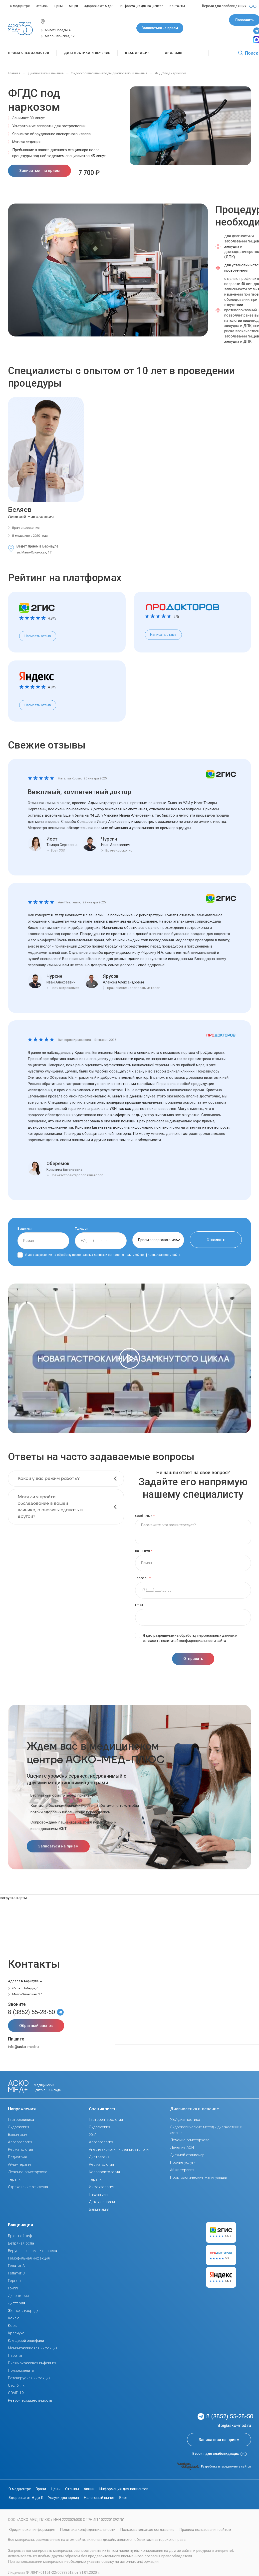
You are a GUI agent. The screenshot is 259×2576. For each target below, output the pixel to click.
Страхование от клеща (28, 2187)
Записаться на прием (160, 28)
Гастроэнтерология (106, 2119)
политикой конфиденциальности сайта (153, 1255)
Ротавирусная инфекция (29, 2378)
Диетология (99, 2157)
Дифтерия (16, 2303)
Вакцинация (18, 2134)
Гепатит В (16, 2273)
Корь (12, 2325)
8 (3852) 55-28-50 (31, 2012)
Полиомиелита (21, 2370)
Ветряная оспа (21, 2243)
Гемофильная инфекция (29, 2258)
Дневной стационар (187, 2155)
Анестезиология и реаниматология (119, 2149)
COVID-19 (15, 2393)
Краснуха (16, 2333)
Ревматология (20, 2149)
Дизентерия (18, 2295)
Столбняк (16, 2385)
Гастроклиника (21, 2119)
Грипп (13, 2288)
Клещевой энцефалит (27, 2340)
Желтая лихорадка (24, 2310)
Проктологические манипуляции (198, 2177)
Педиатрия (17, 2157)
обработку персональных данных (81, 1255)
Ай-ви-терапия (20, 2164)
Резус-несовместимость (30, 2400)
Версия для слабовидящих (219, 2454)
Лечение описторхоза (27, 2172)
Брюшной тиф (20, 2236)
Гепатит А (16, 2265)
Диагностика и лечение (194, 2108)
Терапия (15, 2179)
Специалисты (103, 2108)
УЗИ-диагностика (185, 2119)
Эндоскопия (18, 2127)
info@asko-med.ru (23, 2046)
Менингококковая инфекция (32, 2348)
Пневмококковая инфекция (32, 2363)
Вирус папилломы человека (32, 2251)
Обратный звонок (36, 2025)
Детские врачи (102, 2202)
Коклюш (15, 2318)
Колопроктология (104, 2172)
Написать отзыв (37, 636)
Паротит (15, 2355)
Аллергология (20, 2142)
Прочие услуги (183, 2162)
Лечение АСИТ (183, 2147)
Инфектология (101, 2187)
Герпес (14, 2280)
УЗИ (92, 2134)
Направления (22, 2108)
